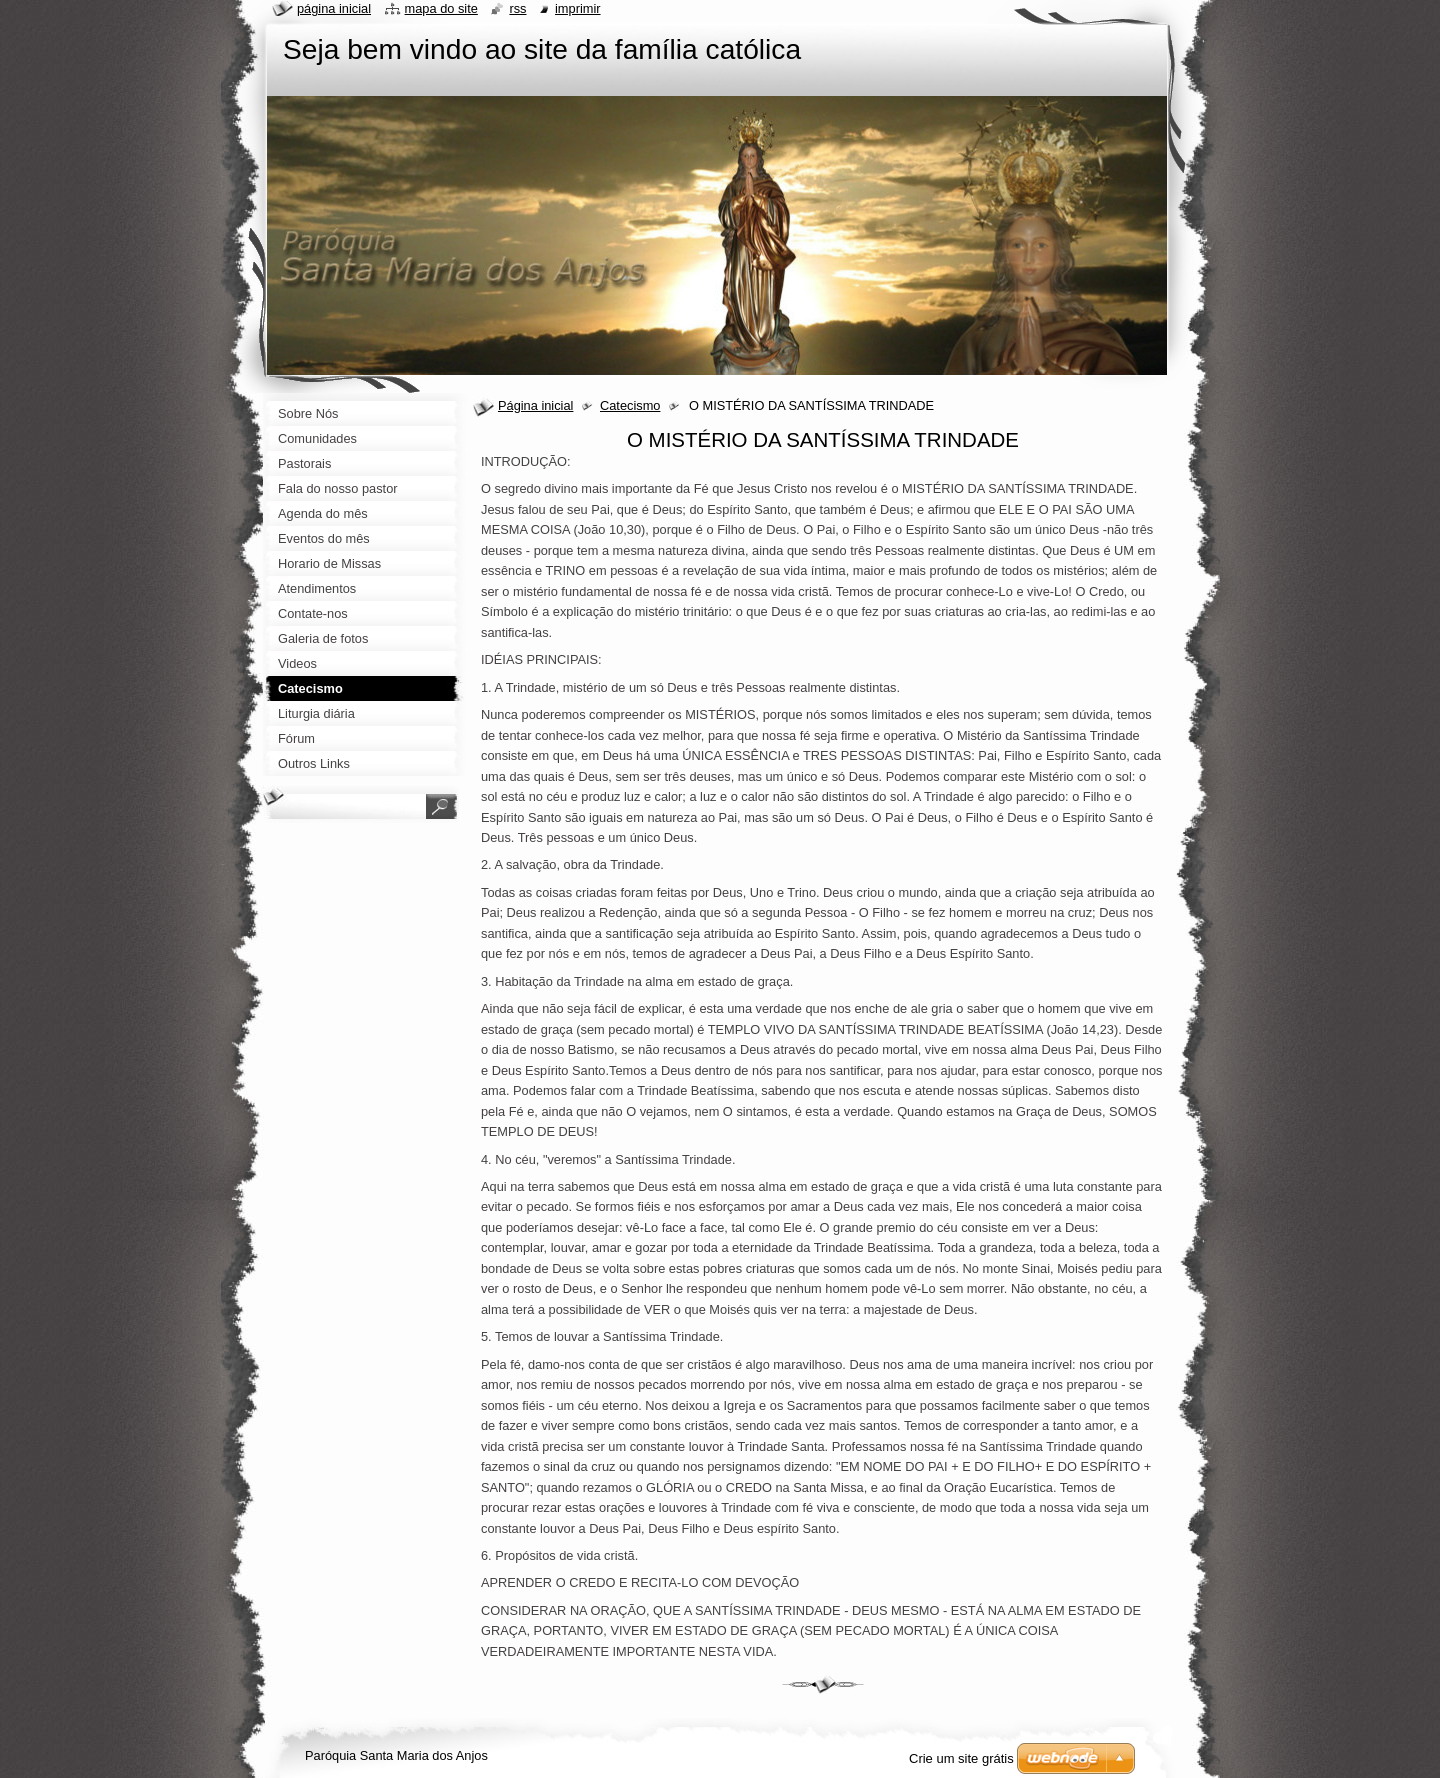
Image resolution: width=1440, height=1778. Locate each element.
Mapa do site (441, 8)
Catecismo (630, 405)
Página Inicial (334, 8)
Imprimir (578, 8)
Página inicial (535, 405)
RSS (517, 8)
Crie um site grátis (961, 1758)
